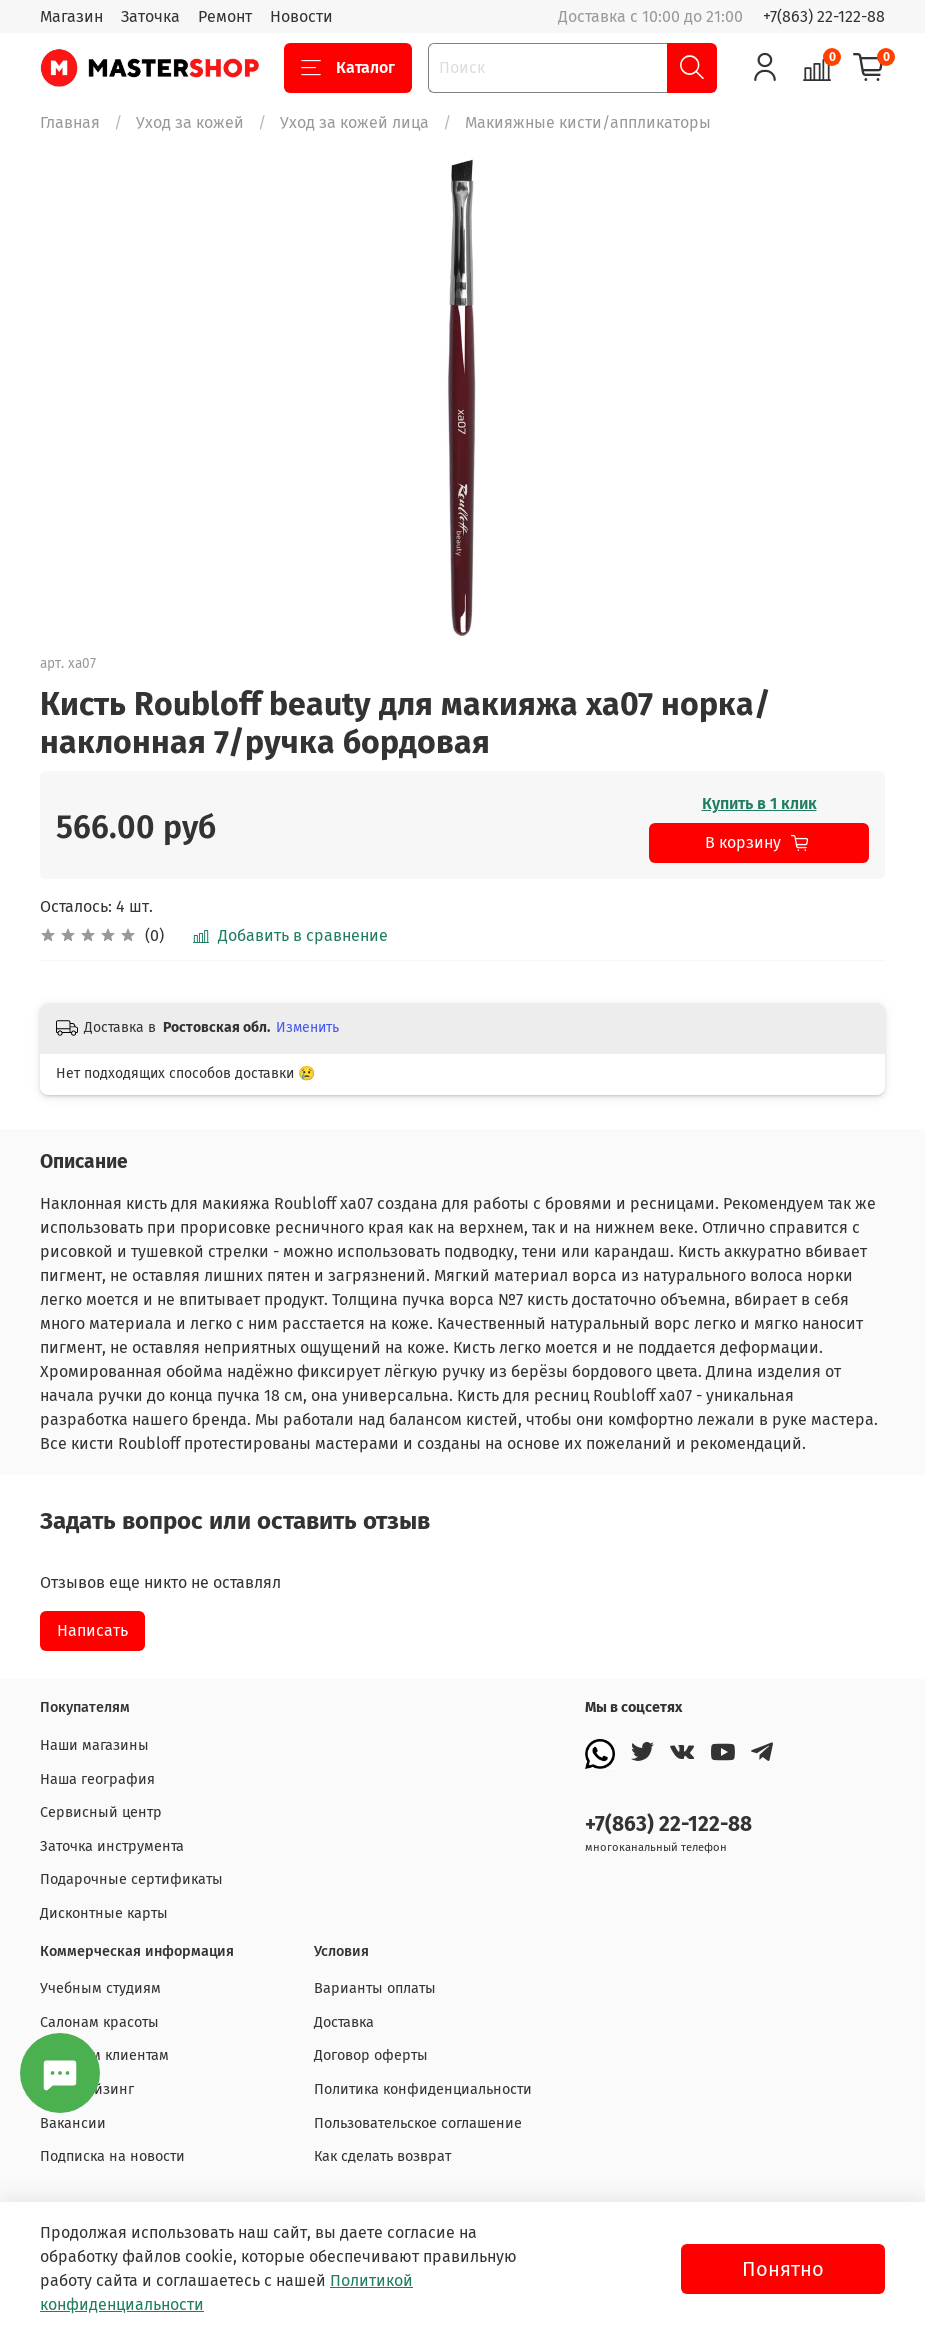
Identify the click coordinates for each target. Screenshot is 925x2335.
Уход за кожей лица (354, 122)
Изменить (307, 1027)
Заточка (150, 16)
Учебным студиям (100, 1988)
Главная (70, 122)
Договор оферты (371, 2055)
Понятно (783, 2269)
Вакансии (73, 2123)
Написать (92, 1630)
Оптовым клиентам (104, 2055)
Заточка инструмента (112, 1846)
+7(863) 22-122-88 (824, 16)
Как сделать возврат (382, 2156)
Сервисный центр (101, 1812)
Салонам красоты (99, 2022)
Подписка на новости (112, 2156)
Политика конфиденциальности (423, 2089)
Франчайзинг (87, 2089)
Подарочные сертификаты (131, 1879)
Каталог (348, 68)
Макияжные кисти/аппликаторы (588, 122)
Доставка (344, 2022)
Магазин (71, 16)
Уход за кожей (190, 122)
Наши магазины (94, 1745)
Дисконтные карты (104, 1913)
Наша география (97, 1779)
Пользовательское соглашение (418, 2123)
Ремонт (225, 16)
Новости (301, 16)
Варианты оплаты (375, 1988)
